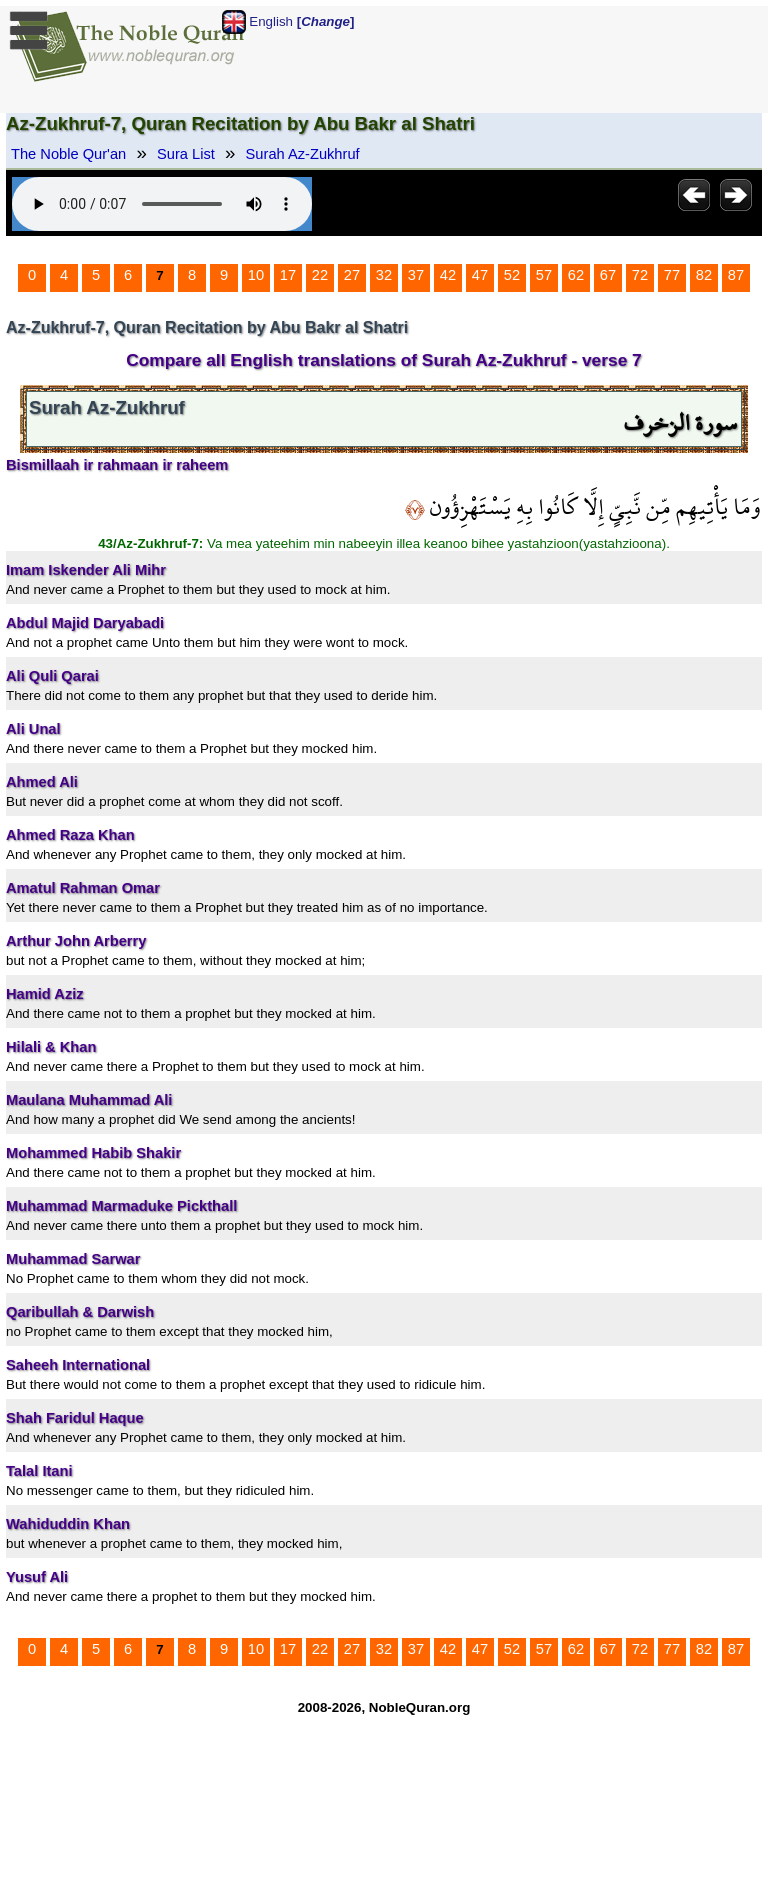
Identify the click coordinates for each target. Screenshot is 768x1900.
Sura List (186, 154)
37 (416, 275)
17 (288, 275)
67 (608, 275)
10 (256, 275)
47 (480, 275)
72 (640, 275)
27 (352, 275)
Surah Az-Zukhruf (303, 154)
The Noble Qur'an (68, 154)
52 (512, 275)
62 (576, 275)
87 (736, 275)
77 (672, 275)
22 (320, 275)
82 (704, 275)
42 (448, 275)
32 (384, 275)
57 (544, 275)
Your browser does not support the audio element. (162, 204)
